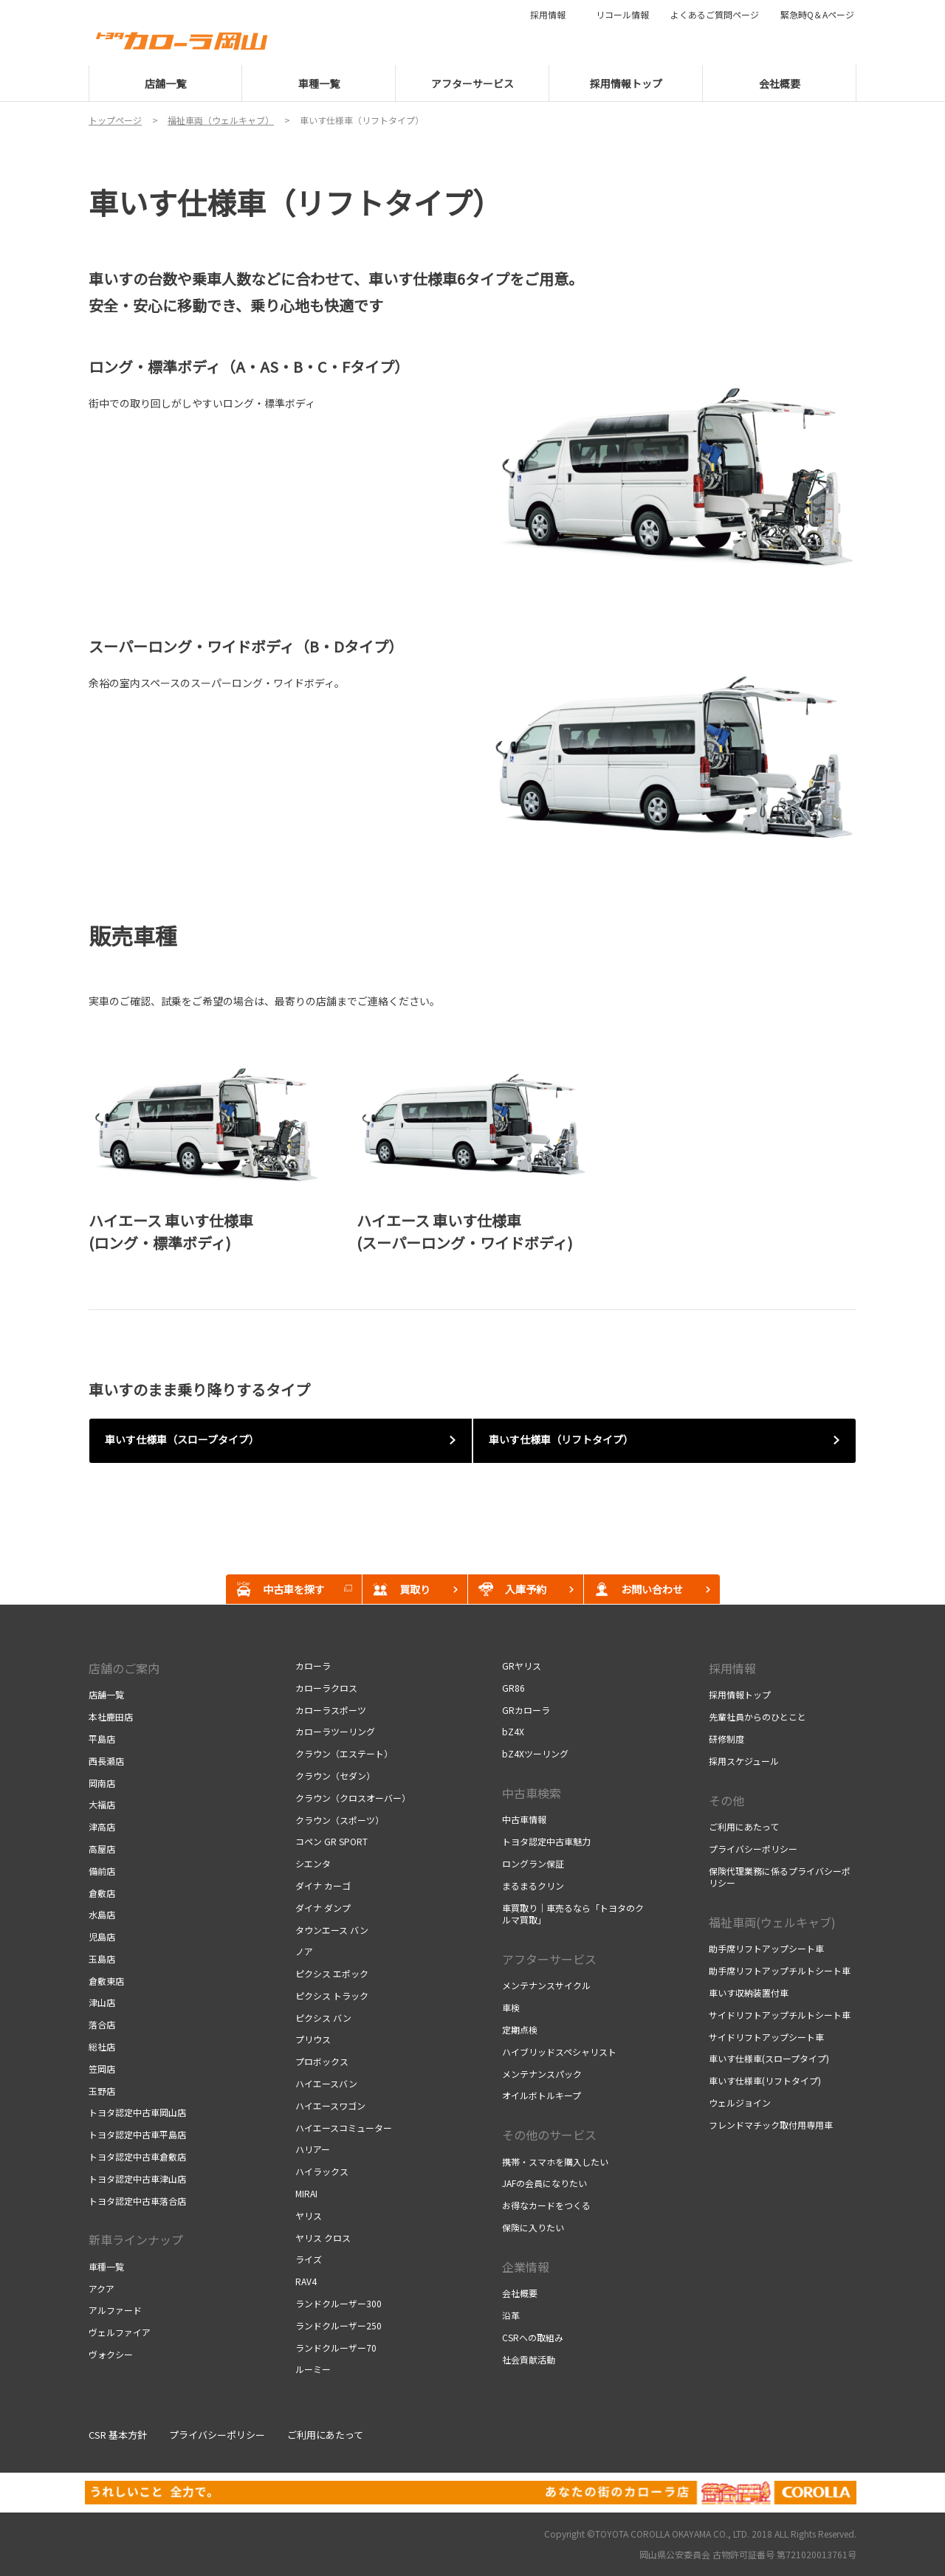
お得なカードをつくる (546, 2205)
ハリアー (312, 2149)
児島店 (102, 1936)
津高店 (102, 1826)
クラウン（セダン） (335, 1775)
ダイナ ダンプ (323, 1907)
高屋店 (102, 1848)
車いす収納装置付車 (748, 1992)
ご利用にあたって (744, 1826)
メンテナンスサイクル (546, 1985)
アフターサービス (549, 1959)
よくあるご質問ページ (714, 14)
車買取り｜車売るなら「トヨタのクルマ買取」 (573, 1913)
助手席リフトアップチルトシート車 (779, 1970)
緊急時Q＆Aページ (817, 14)
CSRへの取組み (532, 2337)
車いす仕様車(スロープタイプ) (769, 2058)
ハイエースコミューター (343, 2127)
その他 (726, 1800)
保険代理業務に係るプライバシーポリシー (779, 1877)
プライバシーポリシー (753, 1848)
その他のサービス (549, 2134)
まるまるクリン (533, 1885)
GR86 (513, 1687)
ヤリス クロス (323, 2237)
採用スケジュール (744, 1760)
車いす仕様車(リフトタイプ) (765, 2080)
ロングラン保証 (533, 1863)
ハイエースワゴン (330, 2105)
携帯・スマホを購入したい (555, 2161)
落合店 (102, 2024)
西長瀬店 (106, 1760)
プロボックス (321, 2061)
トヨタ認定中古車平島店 (137, 2134)
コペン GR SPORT (331, 1841)
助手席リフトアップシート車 (766, 1948)
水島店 (102, 1914)
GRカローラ (526, 1710)
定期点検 (519, 2029)
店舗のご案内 (124, 1668)
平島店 (102, 1738)
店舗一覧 (106, 1694)
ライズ (308, 2259)
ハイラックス (321, 2171)
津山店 (102, 2002)
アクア (101, 2288)
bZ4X (513, 1731)
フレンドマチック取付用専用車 (771, 2124)
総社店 (102, 2046)
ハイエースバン (326, 2083)
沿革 (511, 2315)
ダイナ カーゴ (323, 1885)
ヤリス (308, 2215)
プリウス (313, 2039)
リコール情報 (622, 14)
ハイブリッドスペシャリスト (559, 2051)
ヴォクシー (111, 2354)
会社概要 (519, 2293)
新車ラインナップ (136, 2239)
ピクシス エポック (331, 1973)
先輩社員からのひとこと (757, 1716)
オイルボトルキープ (541, 2095)
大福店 (102, 1804)
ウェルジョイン (740, 2102)
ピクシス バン (323, 2017)
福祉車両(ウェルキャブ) (772, 1922)
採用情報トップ (740, 1694)
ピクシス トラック (331, 1995)
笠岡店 (102, 2068)
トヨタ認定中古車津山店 (137, 2178)
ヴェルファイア (120, 2332)
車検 (511, 2007)
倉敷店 (102, 1893)
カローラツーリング (335, 1731)
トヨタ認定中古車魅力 (546, 1841)
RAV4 (306, 2281)
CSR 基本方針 (118, 2435)
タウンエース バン (331, 1930)
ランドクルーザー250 (338, 2325)
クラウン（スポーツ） (339, 1820)
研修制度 (726, 1738)
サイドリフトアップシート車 (766, 2037)
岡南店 (102, 1783)
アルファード (115, 2310)
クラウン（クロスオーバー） (352, 1797)
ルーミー (313, 2369)
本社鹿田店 (111, 1716)
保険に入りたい (533, 2227)
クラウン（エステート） (344, 1753)
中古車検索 (531, 1793)
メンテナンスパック (542, 2073)
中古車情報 (524, 1819)
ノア (304, 1951)
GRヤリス (521, 1665)
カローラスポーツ (330, 1710)
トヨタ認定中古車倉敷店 (137, 2156)
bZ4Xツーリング (535, 1753)
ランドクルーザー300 (338, 2303)
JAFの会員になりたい (544, 2183)
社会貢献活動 (528, 2359)
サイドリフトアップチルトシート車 (779, 2014)
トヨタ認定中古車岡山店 (137, 2112)
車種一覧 (106, 2266)
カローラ (313, 1665)
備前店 (102, 1870)
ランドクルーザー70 (336, 2347)
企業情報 (525, 2267)
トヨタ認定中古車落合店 (137, 2200)
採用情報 (552, 14)
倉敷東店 (106, 1980)
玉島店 (102, 1958)
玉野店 (102, 2090)
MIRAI (306, 2193)
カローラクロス (326, 1687)
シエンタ (313, 1863)
